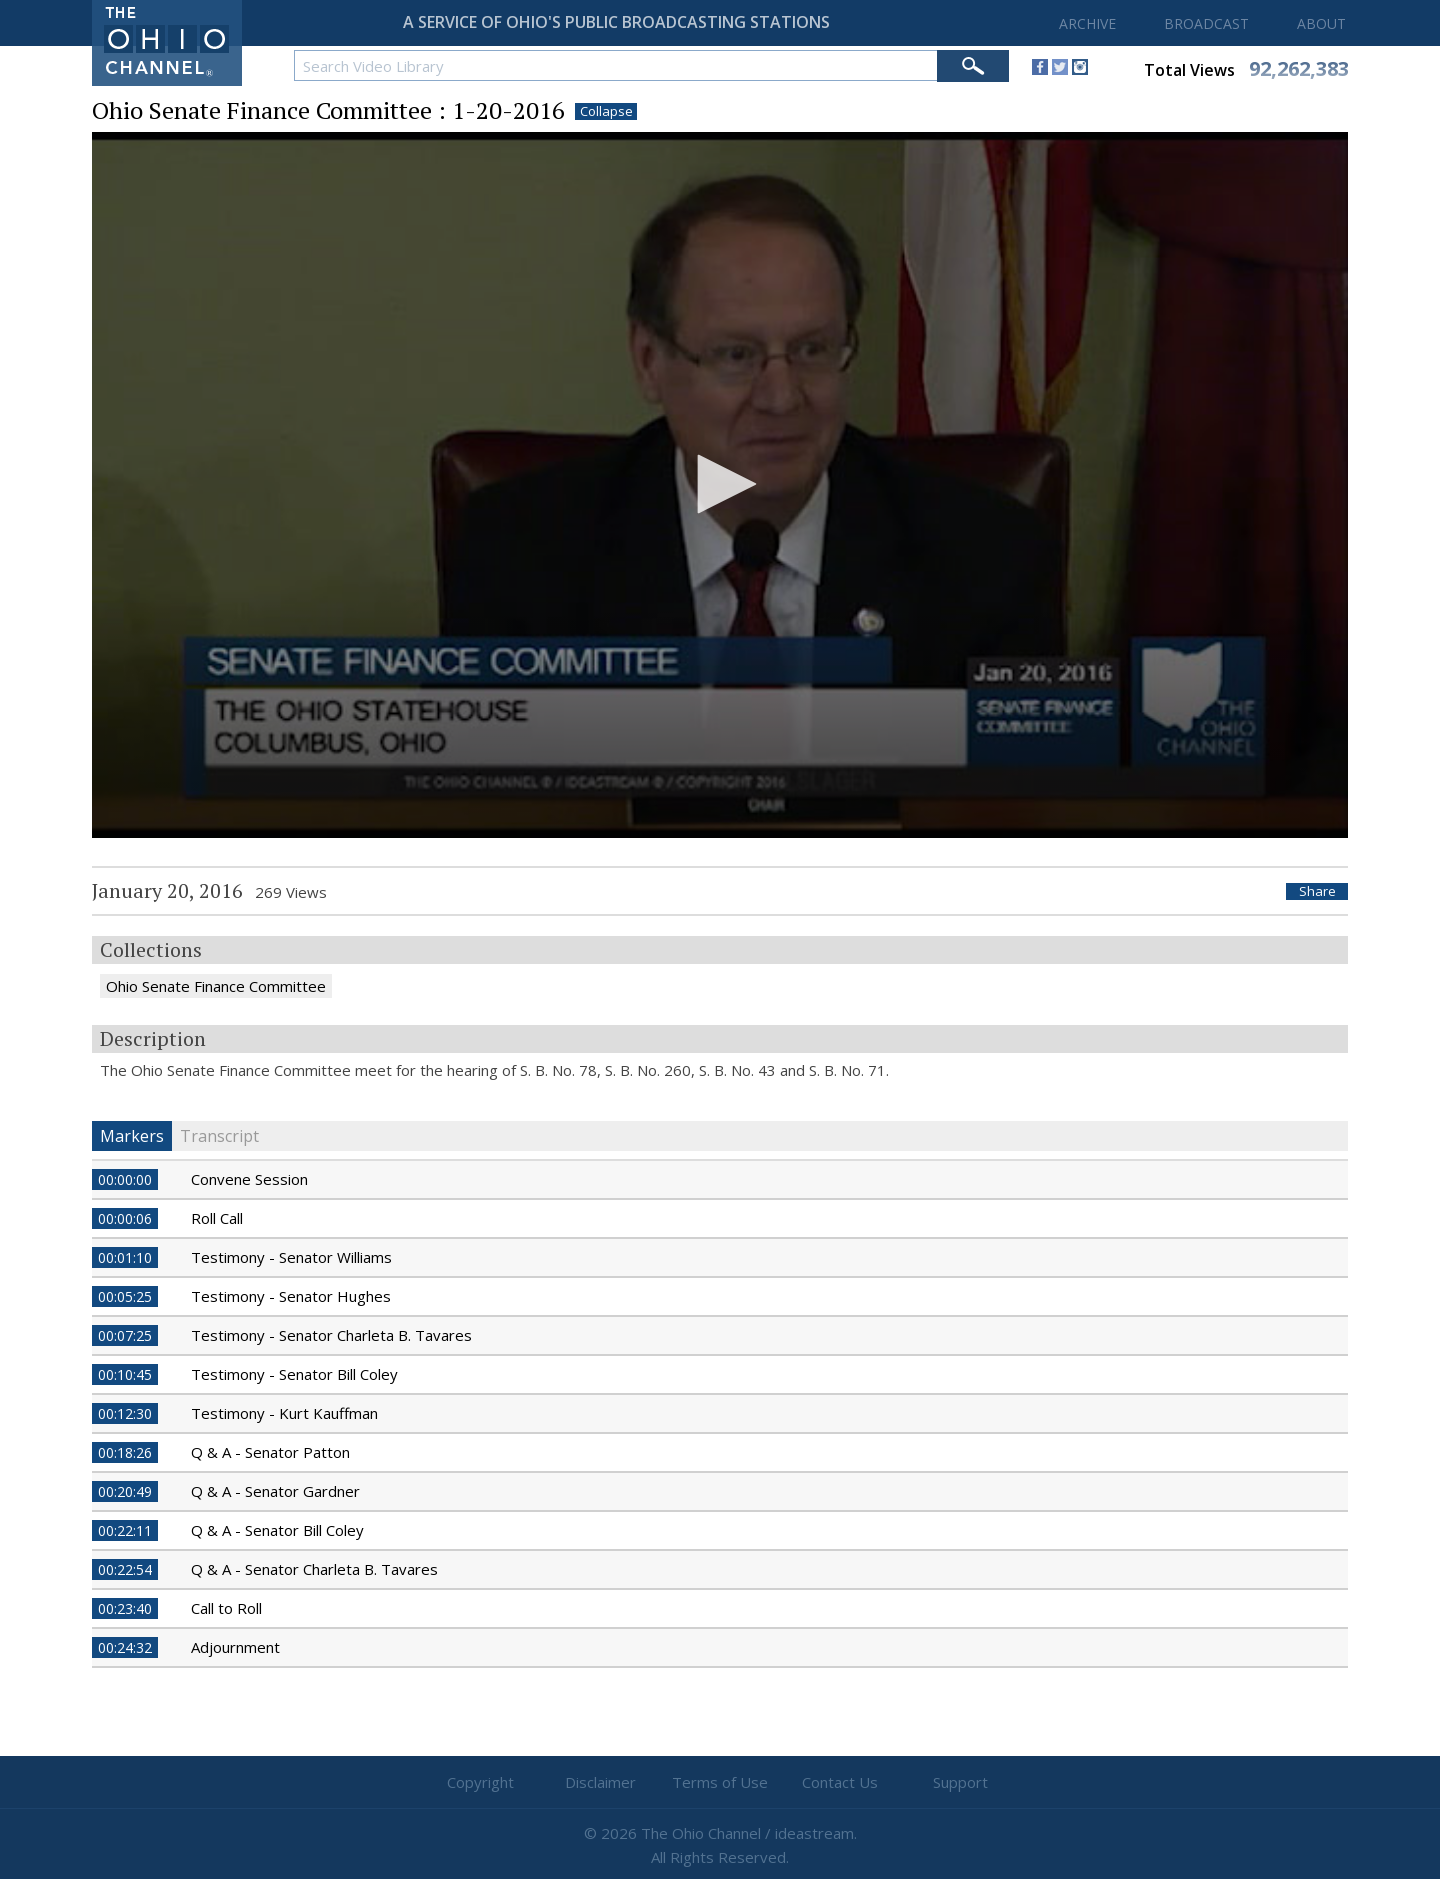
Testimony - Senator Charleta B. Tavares (331, 1335)
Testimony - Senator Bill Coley (294, 1374)
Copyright (480, 1782)
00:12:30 (125, 1413)
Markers (132, 1136)
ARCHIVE (1087, 23)
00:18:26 (125, 1452)
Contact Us (840, 1782)
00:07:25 (125, 1335)
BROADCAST (1206, 23)
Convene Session (249, 1179)
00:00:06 (125, 1218)
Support (960, 1782)
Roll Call (217, 1218)
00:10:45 (125, 1374)
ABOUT (1321, 23)
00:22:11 (125, 1530)
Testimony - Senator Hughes (291, 1296)
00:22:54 (125, 1569)
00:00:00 (125, 1179)
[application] (720, 485)
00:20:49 (125, 1491)
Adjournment (235, 1647)
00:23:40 (125, 1608)
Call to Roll (226, 1608)
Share (1317, 891)
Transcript (219, 1136)
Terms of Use (720, 1782)
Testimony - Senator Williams (291, 1257)
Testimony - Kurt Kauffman (284, 1413)
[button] (720, 484)
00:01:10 (125, 1257)
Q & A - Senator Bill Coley (277, 1530)
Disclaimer (600, 1782)
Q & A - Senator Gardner (275, 1491)
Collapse (606, 111)
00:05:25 (125, 1296)
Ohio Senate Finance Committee (216, 986)
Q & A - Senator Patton (270, 1452)
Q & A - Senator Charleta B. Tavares (314, 1569)
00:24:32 (125, 1647)
